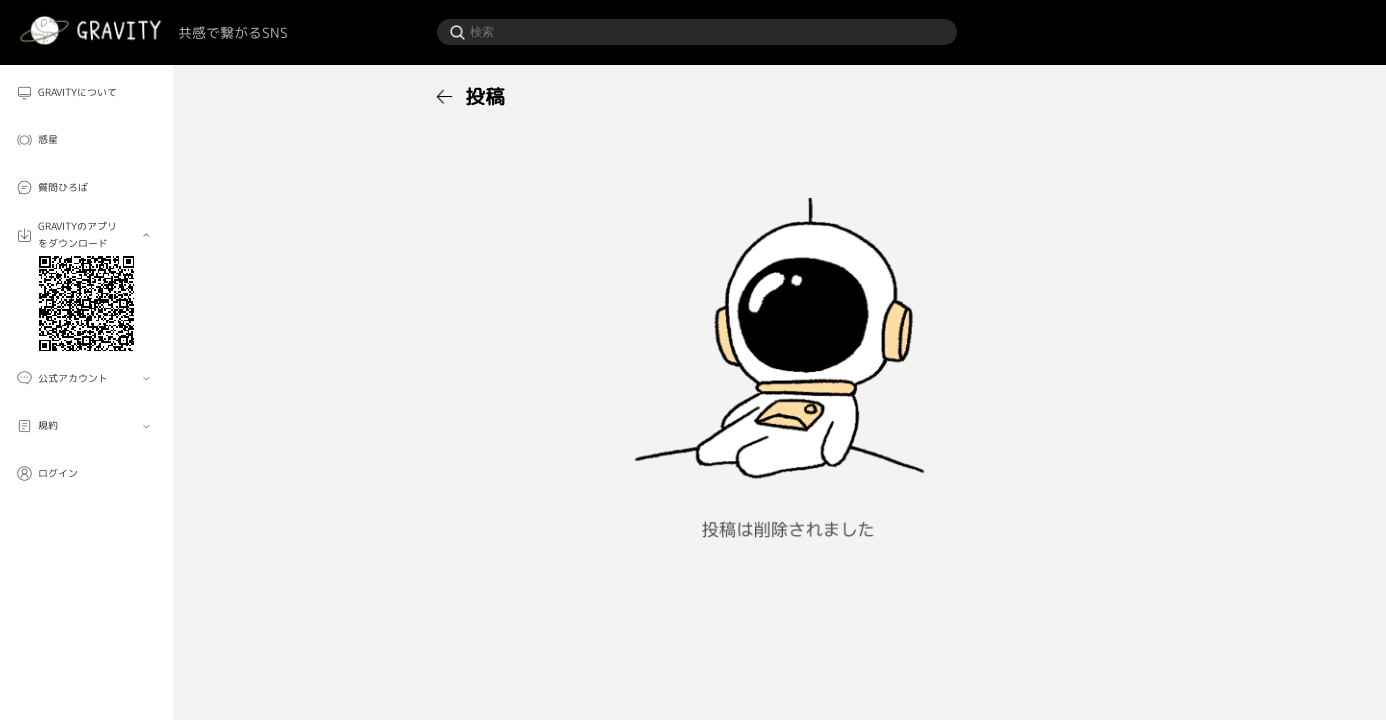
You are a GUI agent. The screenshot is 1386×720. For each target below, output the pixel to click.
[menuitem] (87, 92)
